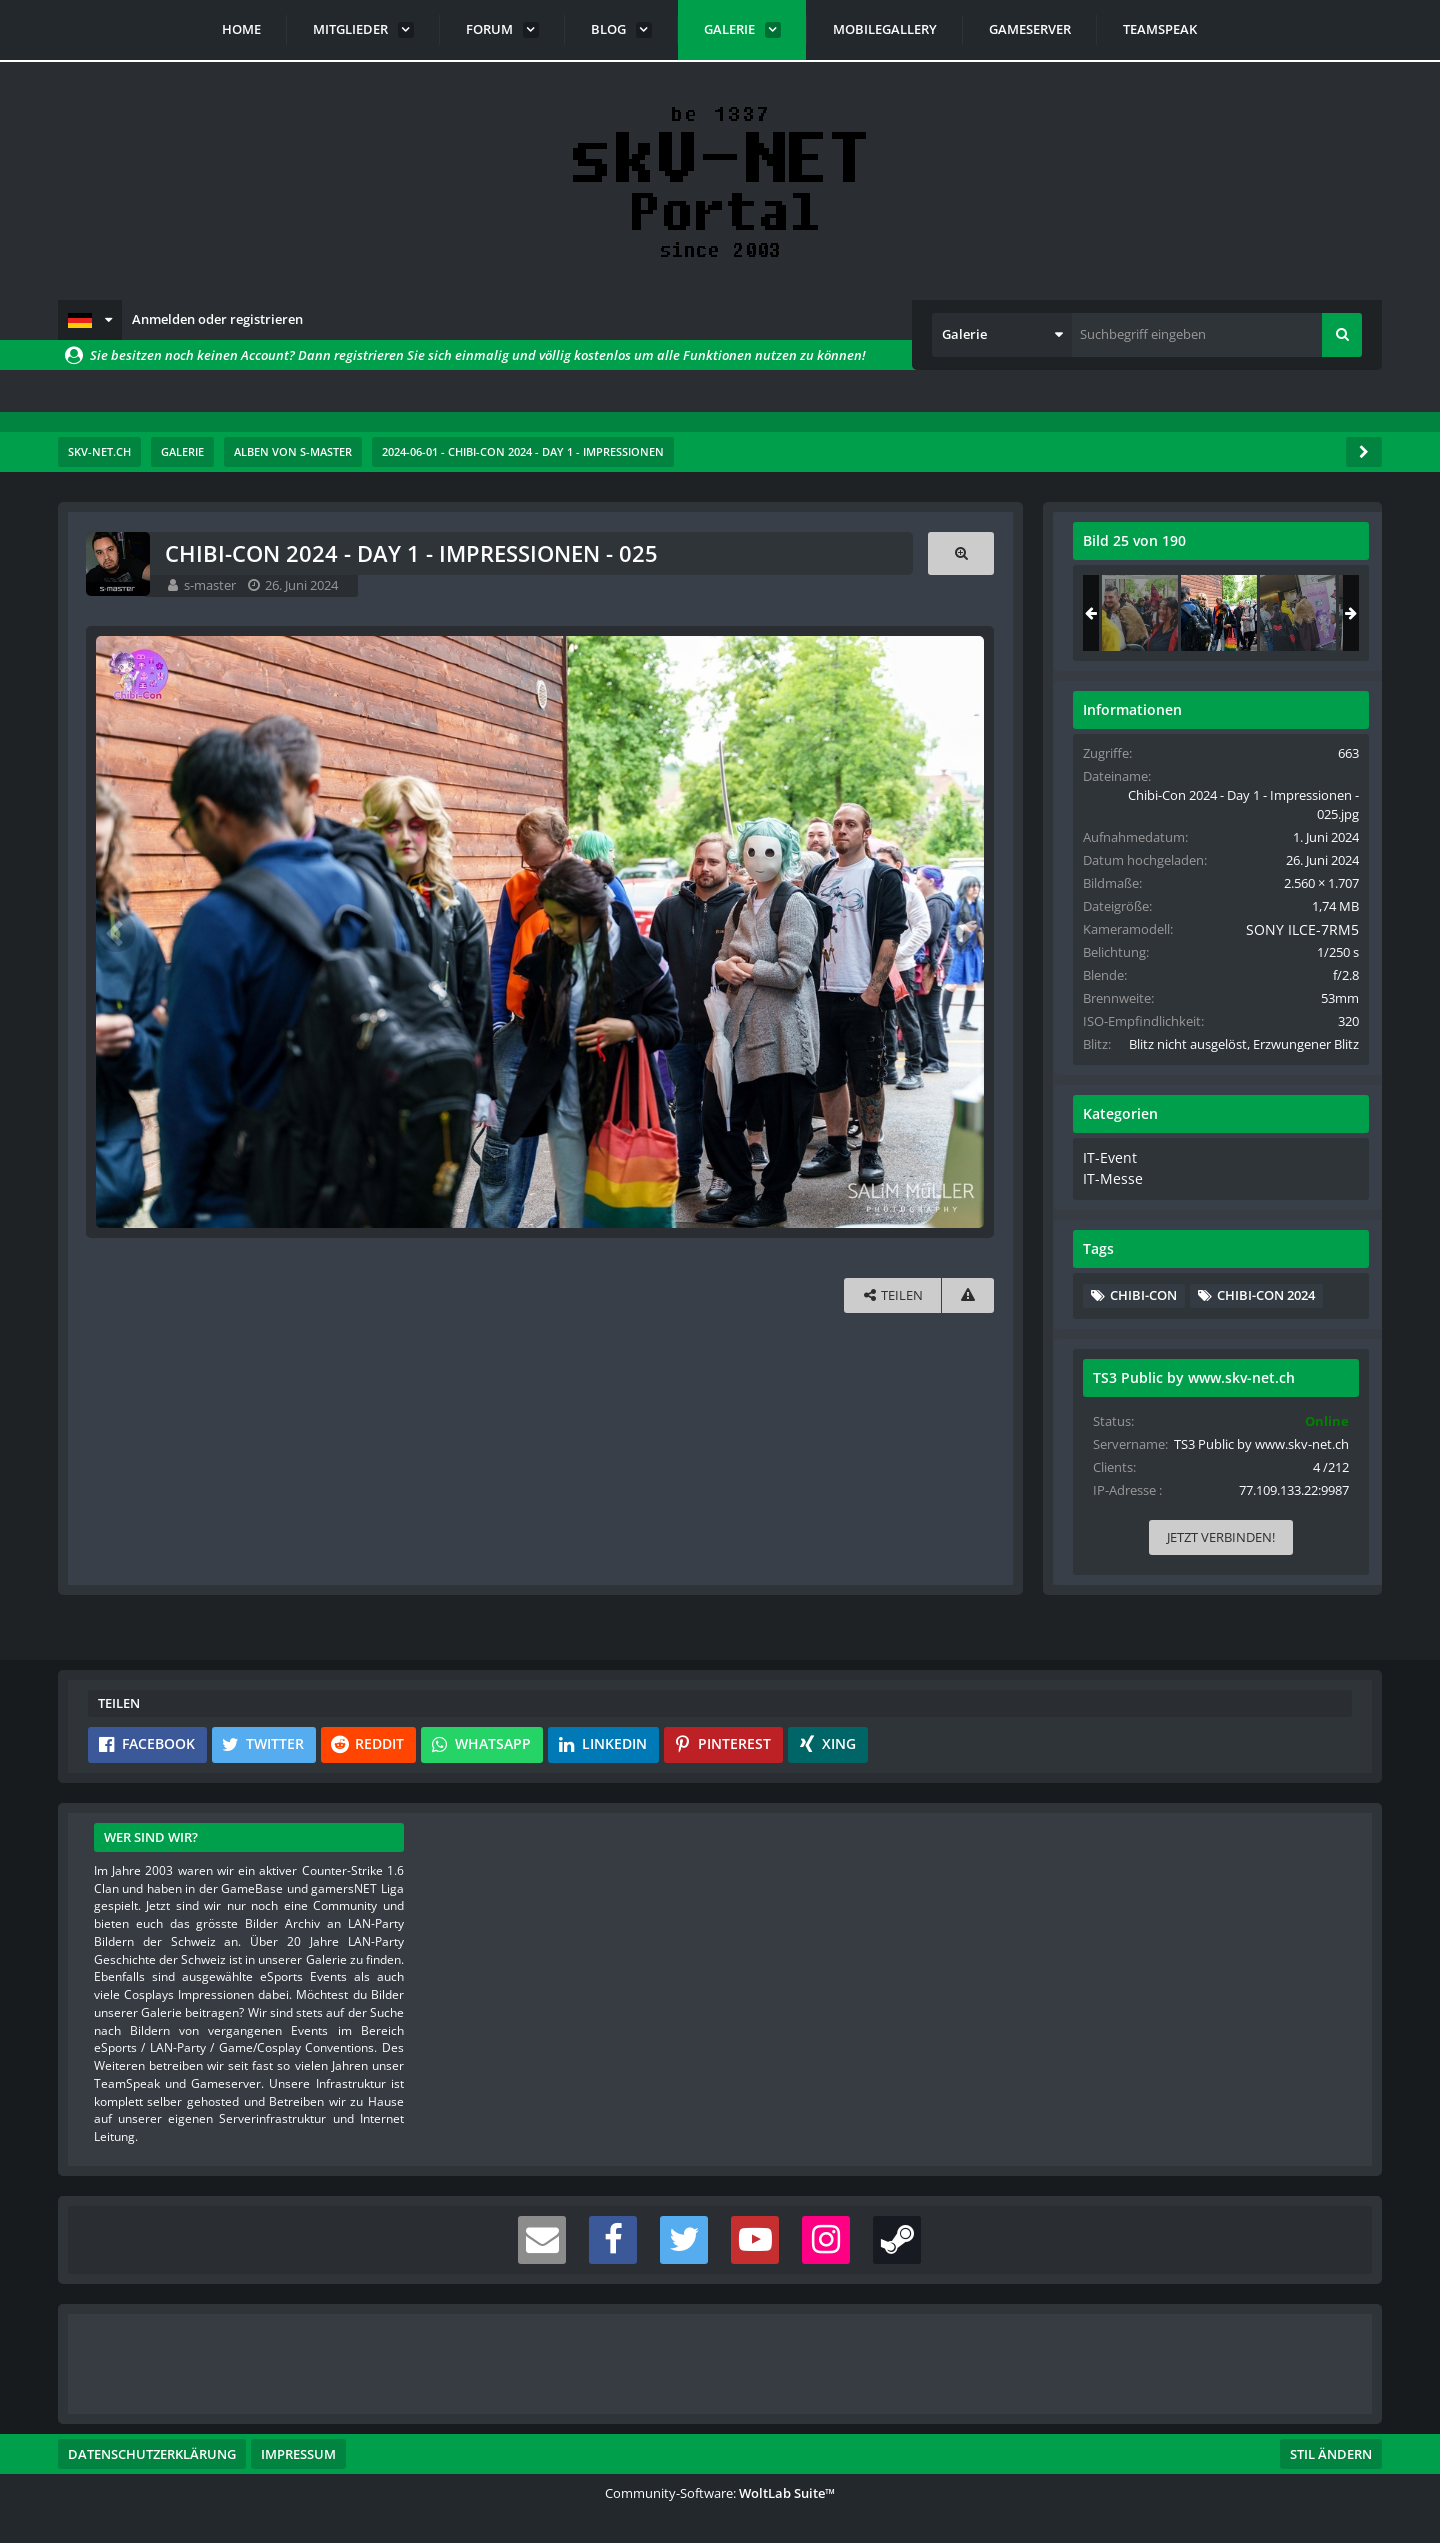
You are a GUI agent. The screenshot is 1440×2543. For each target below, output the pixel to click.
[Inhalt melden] (966, 1293)
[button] (90, 320)
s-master (212, 585)
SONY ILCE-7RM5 (1291, 929)
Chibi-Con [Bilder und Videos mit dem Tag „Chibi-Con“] (1142, 1310)
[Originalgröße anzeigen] (959, 553)
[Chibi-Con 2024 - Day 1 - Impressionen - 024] (1139, 613)
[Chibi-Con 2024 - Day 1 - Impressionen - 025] (1218, 613)
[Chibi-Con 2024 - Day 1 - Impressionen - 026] (1297, 613)
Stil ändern (1331, 2454)
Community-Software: (720, 2493)
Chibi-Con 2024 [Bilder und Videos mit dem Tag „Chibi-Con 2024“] (1265, 1310)
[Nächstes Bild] (962, 931)
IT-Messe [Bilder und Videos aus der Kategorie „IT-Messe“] (1108, 1195)
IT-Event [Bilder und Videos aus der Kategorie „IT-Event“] (1106, 1176)
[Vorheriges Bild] (118, 931)
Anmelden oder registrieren (217, 319)
